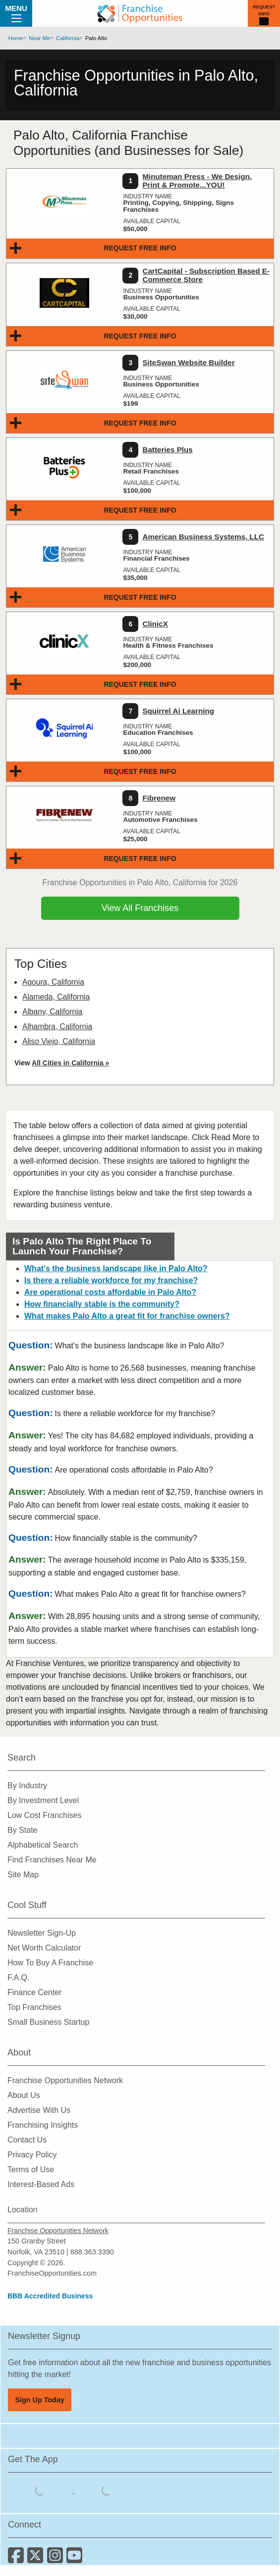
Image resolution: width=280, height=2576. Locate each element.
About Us (23, 2095)
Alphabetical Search (42, 1845)
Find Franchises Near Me (52, 1860)
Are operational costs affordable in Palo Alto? (110, 1292)
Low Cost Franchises (44, 1815)
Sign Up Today (39, 2400)
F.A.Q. (18, 1977)
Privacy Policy (32, 2154)
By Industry (27, 1785)
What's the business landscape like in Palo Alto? (116, 1268)
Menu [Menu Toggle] (16, 13)
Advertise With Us (38, 2110)
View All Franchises (140, 908)
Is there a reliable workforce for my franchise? (111, 1280)
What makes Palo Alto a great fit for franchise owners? (127, 1316)
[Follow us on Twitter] (37, 2559)
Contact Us (27, 2140)
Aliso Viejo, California (58, 1041)
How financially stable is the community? (101, 1304)
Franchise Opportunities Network (65, 2080)
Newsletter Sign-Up (41, 1933)
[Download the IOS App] (41, 2490)
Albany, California (52, 1011)
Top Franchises (34, 2007)
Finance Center (34, 1992)
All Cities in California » (70, 1063)
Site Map (23, 1874)
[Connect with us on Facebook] (17, 2559)
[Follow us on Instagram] (56, 2559)
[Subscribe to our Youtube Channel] (75, 2559)
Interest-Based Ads (40, 2184)
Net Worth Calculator (44, 1948)
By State (22, 1830)
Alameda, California (56, 997)
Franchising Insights (42, 2125)
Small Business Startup (48, 2022)
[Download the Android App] (106, 2490)
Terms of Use (30, 2169)
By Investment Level (43, 1800)
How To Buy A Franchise (50, 1962)
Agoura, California (53, 982)
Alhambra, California (57, 1026)
